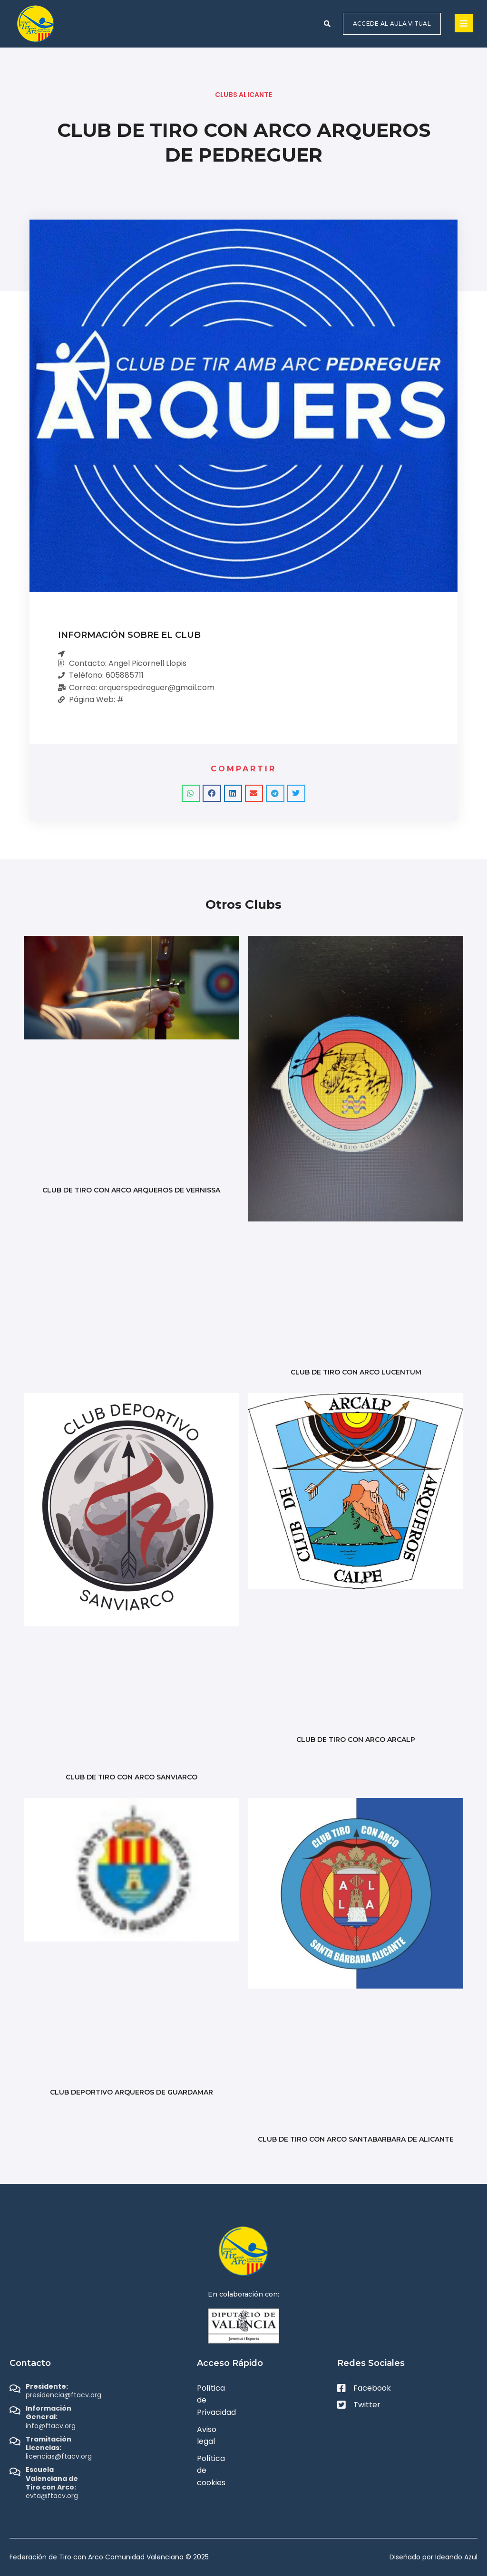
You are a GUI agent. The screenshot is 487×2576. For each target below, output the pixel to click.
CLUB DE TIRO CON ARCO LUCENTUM (356, 1372)
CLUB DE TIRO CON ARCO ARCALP (355, 1739)
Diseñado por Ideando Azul (433, 2557)
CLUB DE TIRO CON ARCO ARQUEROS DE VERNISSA (131, 1190)
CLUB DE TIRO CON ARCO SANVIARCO (131, 1777)
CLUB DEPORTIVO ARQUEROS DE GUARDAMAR (131, 2092)
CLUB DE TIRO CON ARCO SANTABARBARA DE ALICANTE (356, 2139)
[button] (327, 24)
